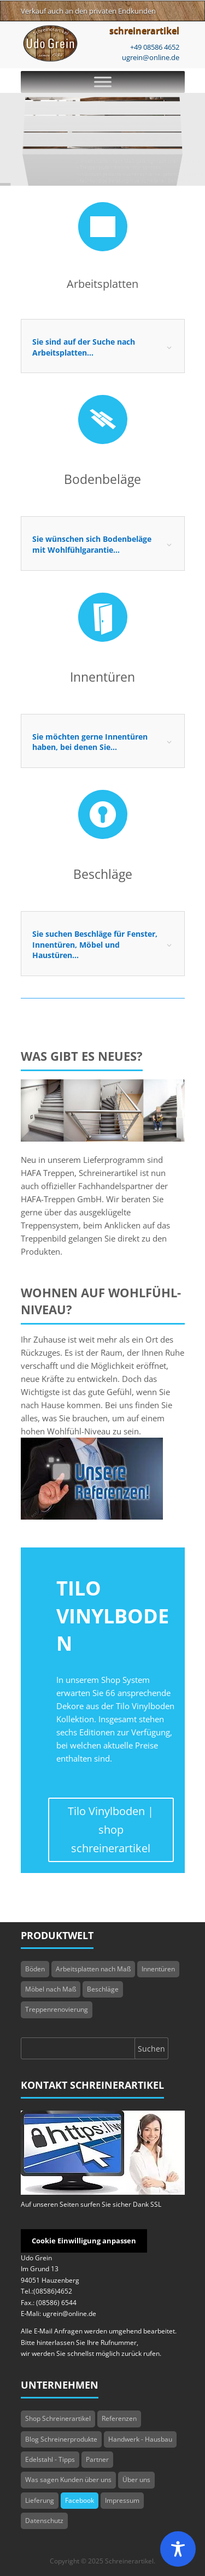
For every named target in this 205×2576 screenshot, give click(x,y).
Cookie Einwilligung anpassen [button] (84, 2241)
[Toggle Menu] (103, 81)
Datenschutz (44, 2520)
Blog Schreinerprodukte (61, 2439)
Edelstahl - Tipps (50, 2459)
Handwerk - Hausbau (140, 2439)
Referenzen (119, 2418)
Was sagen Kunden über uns (68, 2479)
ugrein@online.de (150, 57)
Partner (97, 2459)
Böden (35, 1969)
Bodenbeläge (102, 479)
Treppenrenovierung (56, 2009)
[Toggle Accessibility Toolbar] (178, 2549)
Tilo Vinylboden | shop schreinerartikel (111, 1830)
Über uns (136, 2479)
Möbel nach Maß (50, 1989)
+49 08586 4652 (154, 47)
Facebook (79, 2500)
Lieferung (39, 2500)
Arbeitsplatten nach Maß (93, 1969)
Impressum (122, 2500)
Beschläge (102, 874)
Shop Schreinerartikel (58, 2418)
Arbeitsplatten (102, 283)
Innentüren (102, 677)
